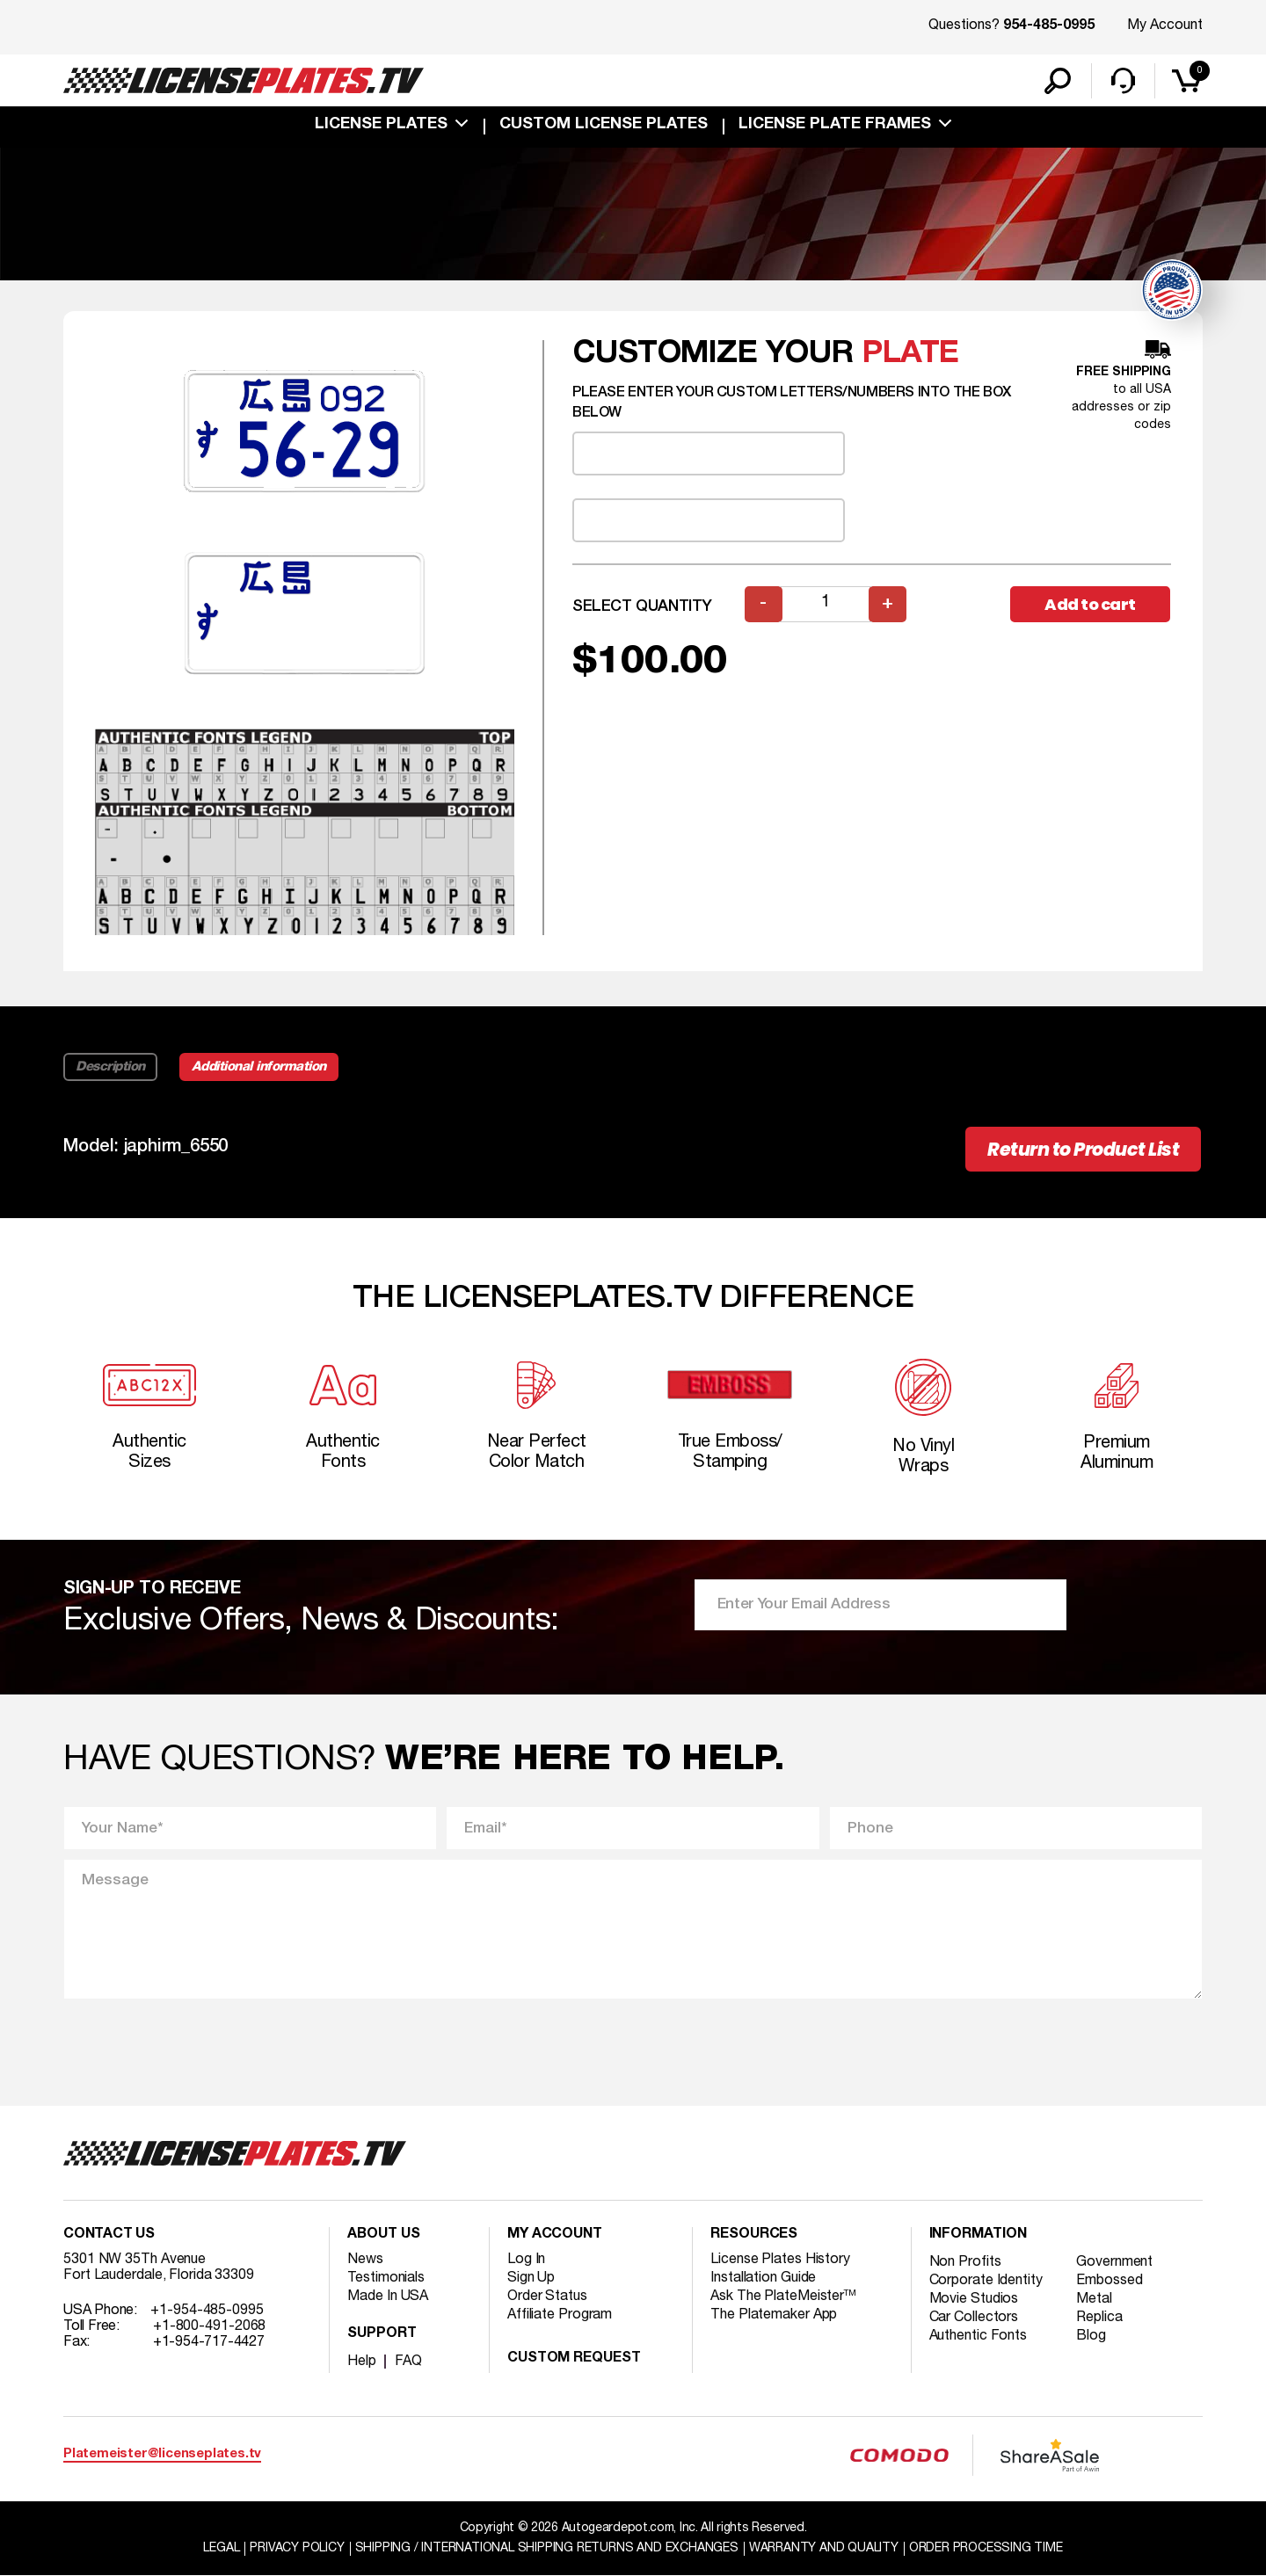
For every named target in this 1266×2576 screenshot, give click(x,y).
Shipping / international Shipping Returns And (546, 2548)
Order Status (547, 2296)
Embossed (1109, 2281)
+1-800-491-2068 (209, 2326)
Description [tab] (110, 1067)
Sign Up (531, 2278)
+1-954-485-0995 (207, 2310)
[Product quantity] (825, 604)
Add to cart (1090, 604)
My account (554, 2235)
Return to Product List (1083, 1149)
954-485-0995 (1049, 26)
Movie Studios (974, 2299)
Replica (1099, 2317)
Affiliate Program (559, 2315)
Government (1114, 2262)
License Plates (381, 125)
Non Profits (965, 2262)
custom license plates (603, 125)
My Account (1165, 25)
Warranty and (824, 2548)
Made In (387, 2296)
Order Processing (986, 2548)
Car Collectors (974, 2317)
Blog (1091, 2336)
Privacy (297, 2548)
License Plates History (780, 2259)
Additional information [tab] (259, 1067)
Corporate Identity (986, 2281)
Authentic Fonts (978, 2336)
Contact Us (109, 2235)
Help (361, 2361)
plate (910, 353)
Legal (221, 2548)
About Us (383, 2235)
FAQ (408, 2361)
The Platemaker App (773, 2315)
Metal (1094, 2299)
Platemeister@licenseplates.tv (162, 2454)
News (365, 2259)
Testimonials (386, 2278)
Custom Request (574, 2359)
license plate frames (834, 125)
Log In (526, 2259)
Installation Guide (763, 2278)
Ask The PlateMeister (783, 2296)
